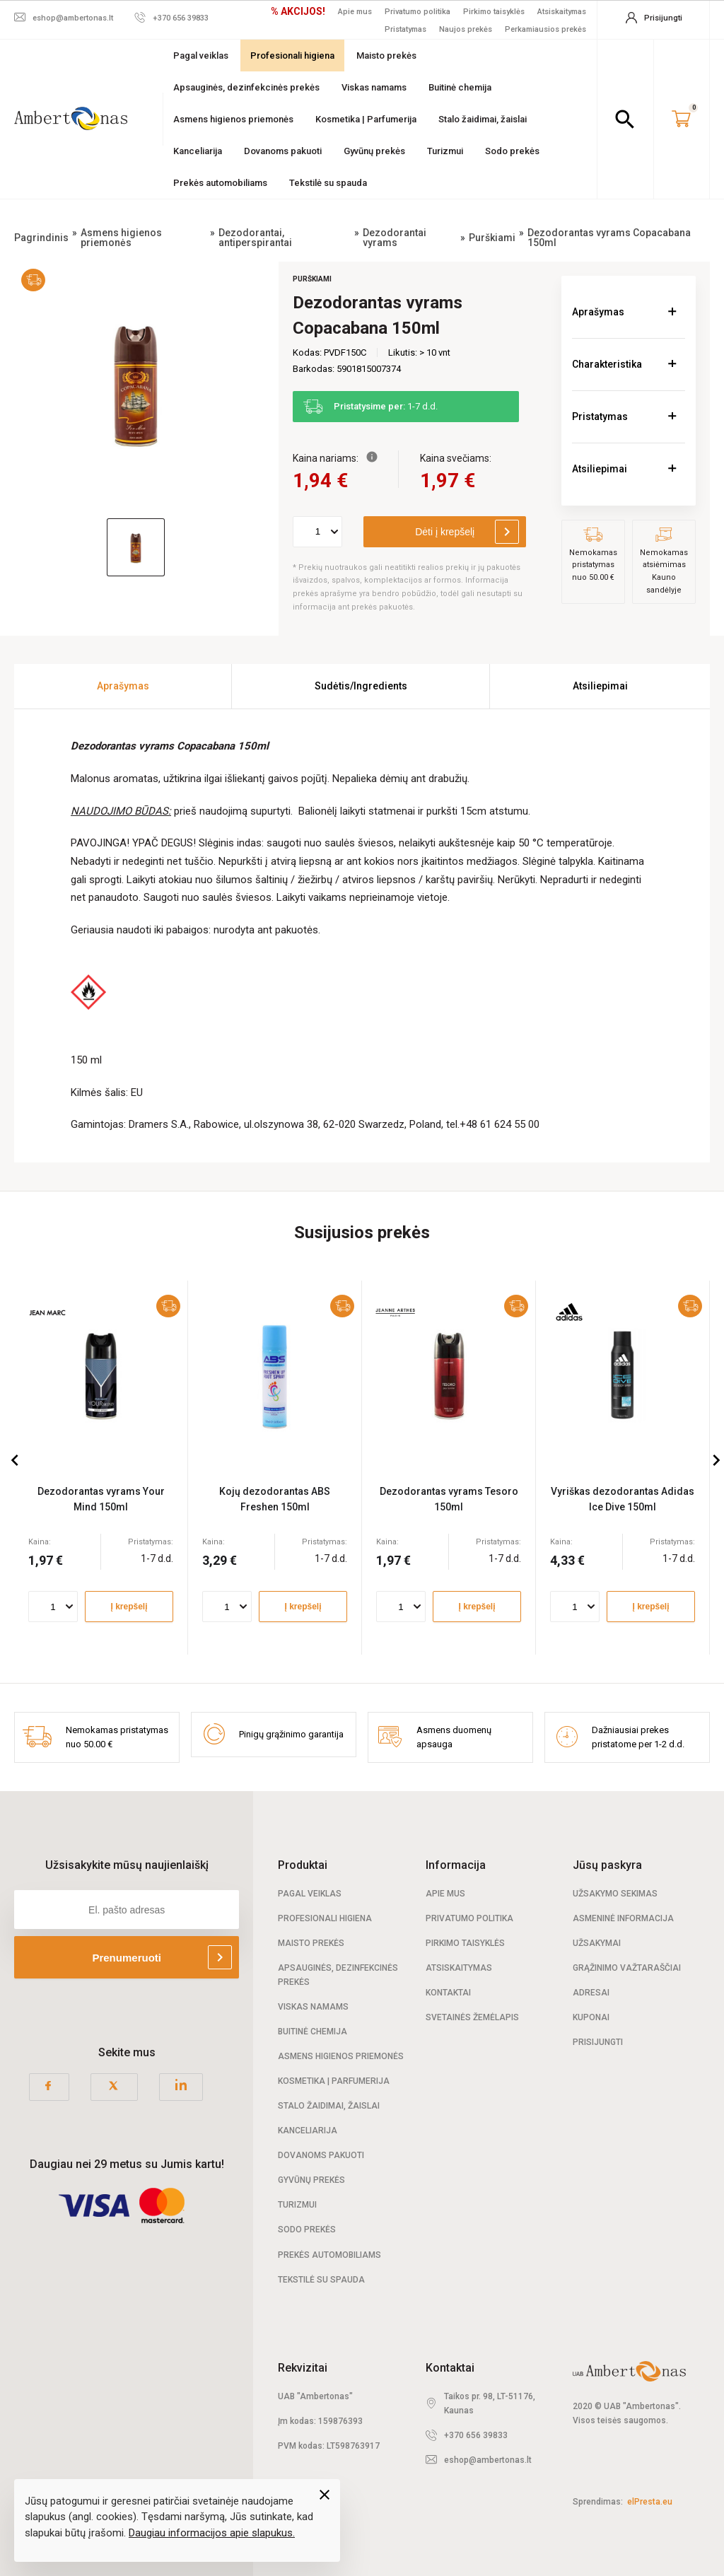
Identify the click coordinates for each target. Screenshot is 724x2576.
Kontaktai (448, 1993)
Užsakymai (597, 1943)
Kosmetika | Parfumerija (365, 119)
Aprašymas (598, 311)
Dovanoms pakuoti (283, 151)
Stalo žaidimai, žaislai (482, 119)
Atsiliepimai (599, 468)
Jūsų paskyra (607, 1865)
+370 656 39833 (476, 2435)
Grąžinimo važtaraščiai (627, 1968)
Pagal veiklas (200, 55)
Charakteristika (607, 364)
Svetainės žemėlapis (472, 2017)
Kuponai (591, 2017)
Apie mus (355, 11)
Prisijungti (598, 2042)
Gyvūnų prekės (374, 151)
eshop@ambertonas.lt (488, 2460)
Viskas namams (374, 87)
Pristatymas (405, 29)
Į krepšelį (128, 1607)
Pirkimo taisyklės (494, 11)
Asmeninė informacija (623, 1918)
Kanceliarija (197, 151)
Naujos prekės (465, 29)
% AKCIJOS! (298, 11)
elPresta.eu (649, 2502)
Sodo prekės (512, 151)
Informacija (456, 1865)
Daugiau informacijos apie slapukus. (212, 2533)
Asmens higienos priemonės (233, 119)
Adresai (591, 1993)
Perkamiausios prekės (545, 29)
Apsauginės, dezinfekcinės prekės (246, 87)
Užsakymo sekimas (615, 1894)
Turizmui (445, 151)
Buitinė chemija (459, 87)
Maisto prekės (386, 55)
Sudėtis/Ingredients (361, 686)
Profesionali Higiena (325, 1918)
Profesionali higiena (292, 55)
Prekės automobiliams (220, 182)
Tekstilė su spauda (328, 182)
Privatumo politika (417, 11)
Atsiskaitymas (561, 11)
